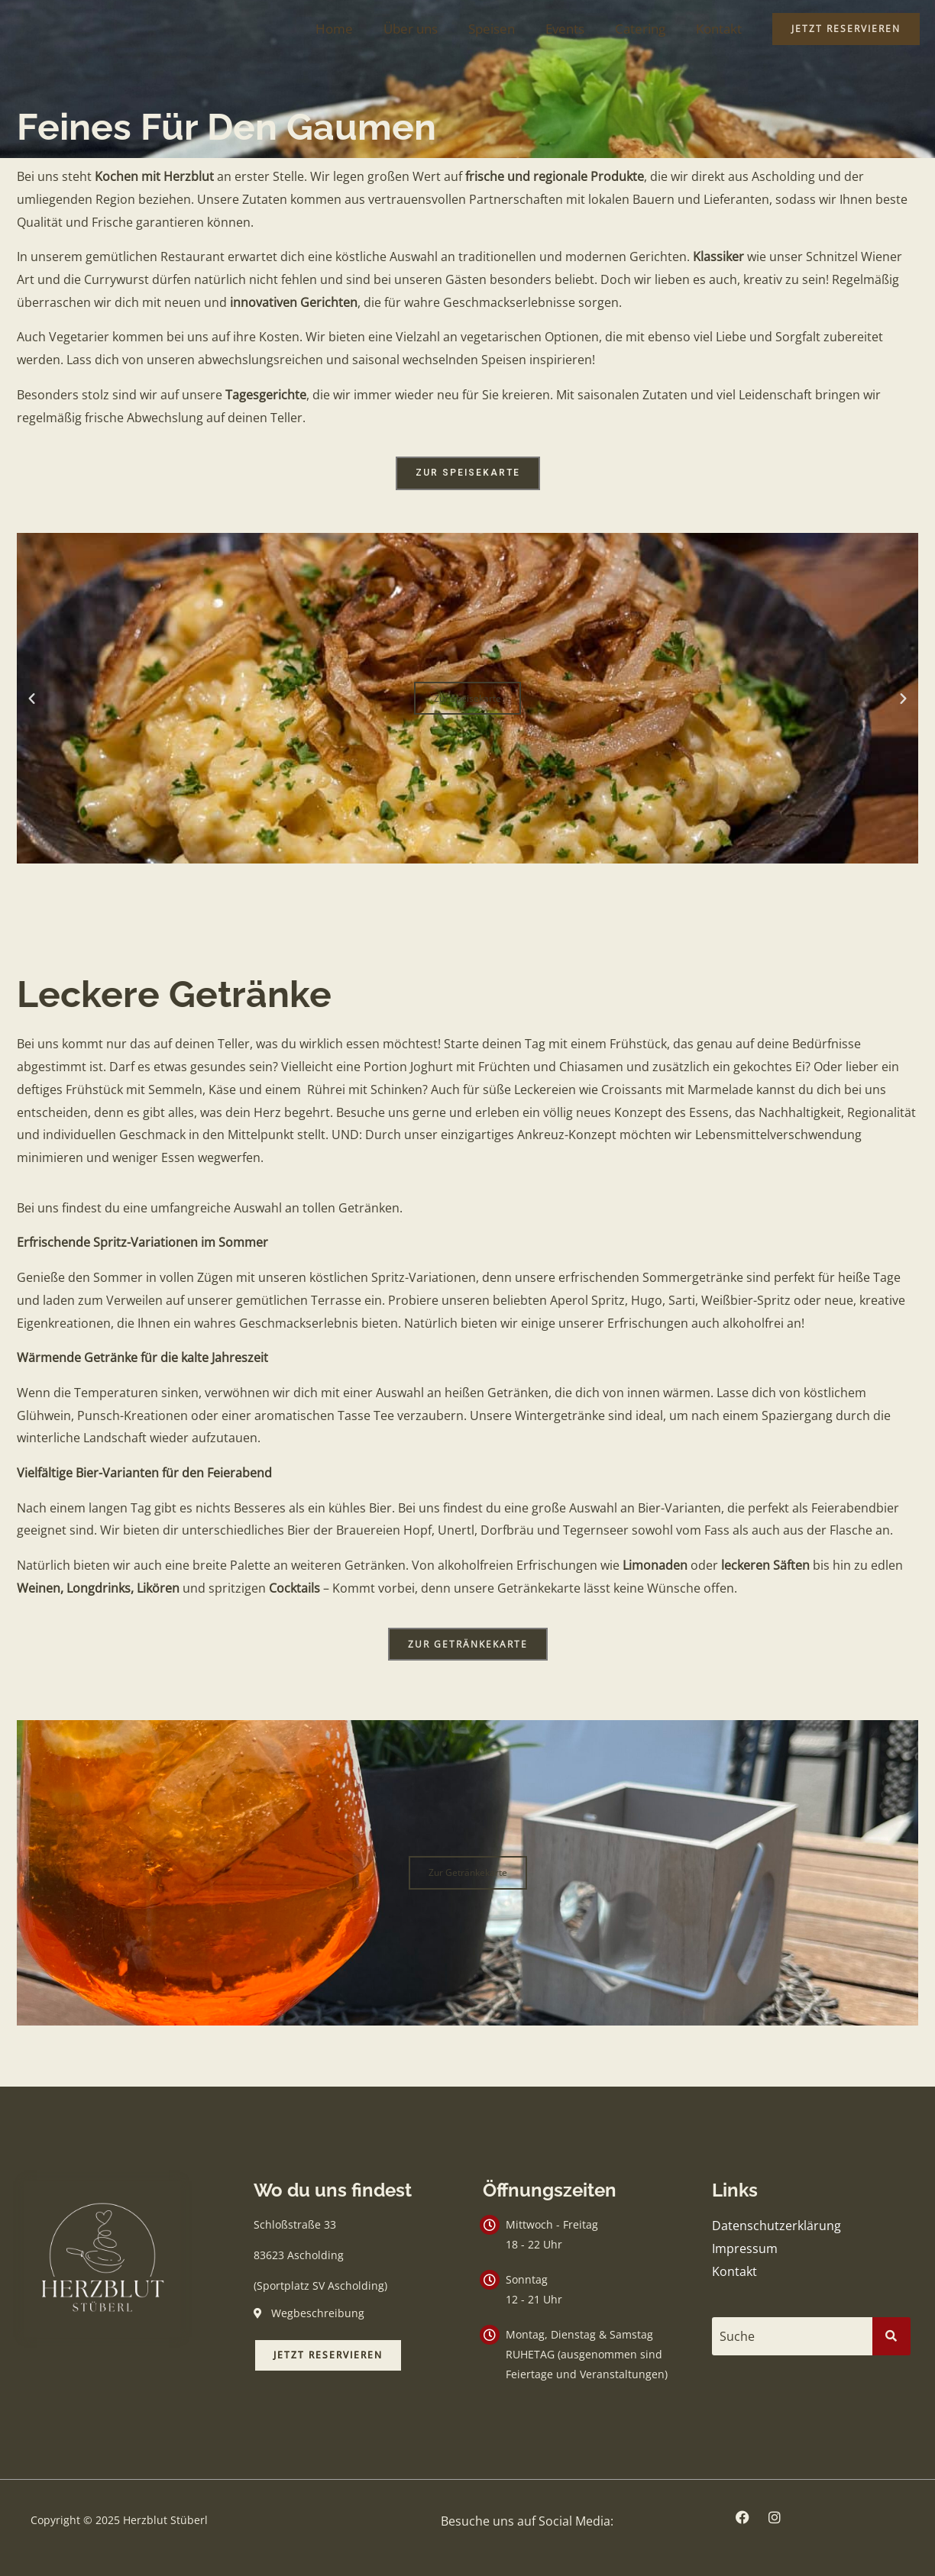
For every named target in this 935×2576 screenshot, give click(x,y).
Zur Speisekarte (467, 698)
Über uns (431, 28)
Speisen (507, 28)
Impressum (745, 2248)
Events (576, 28)
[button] (31, 698)
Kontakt (721, 28)
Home (359, 28)
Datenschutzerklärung (776, 2226)
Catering (647, 28)
